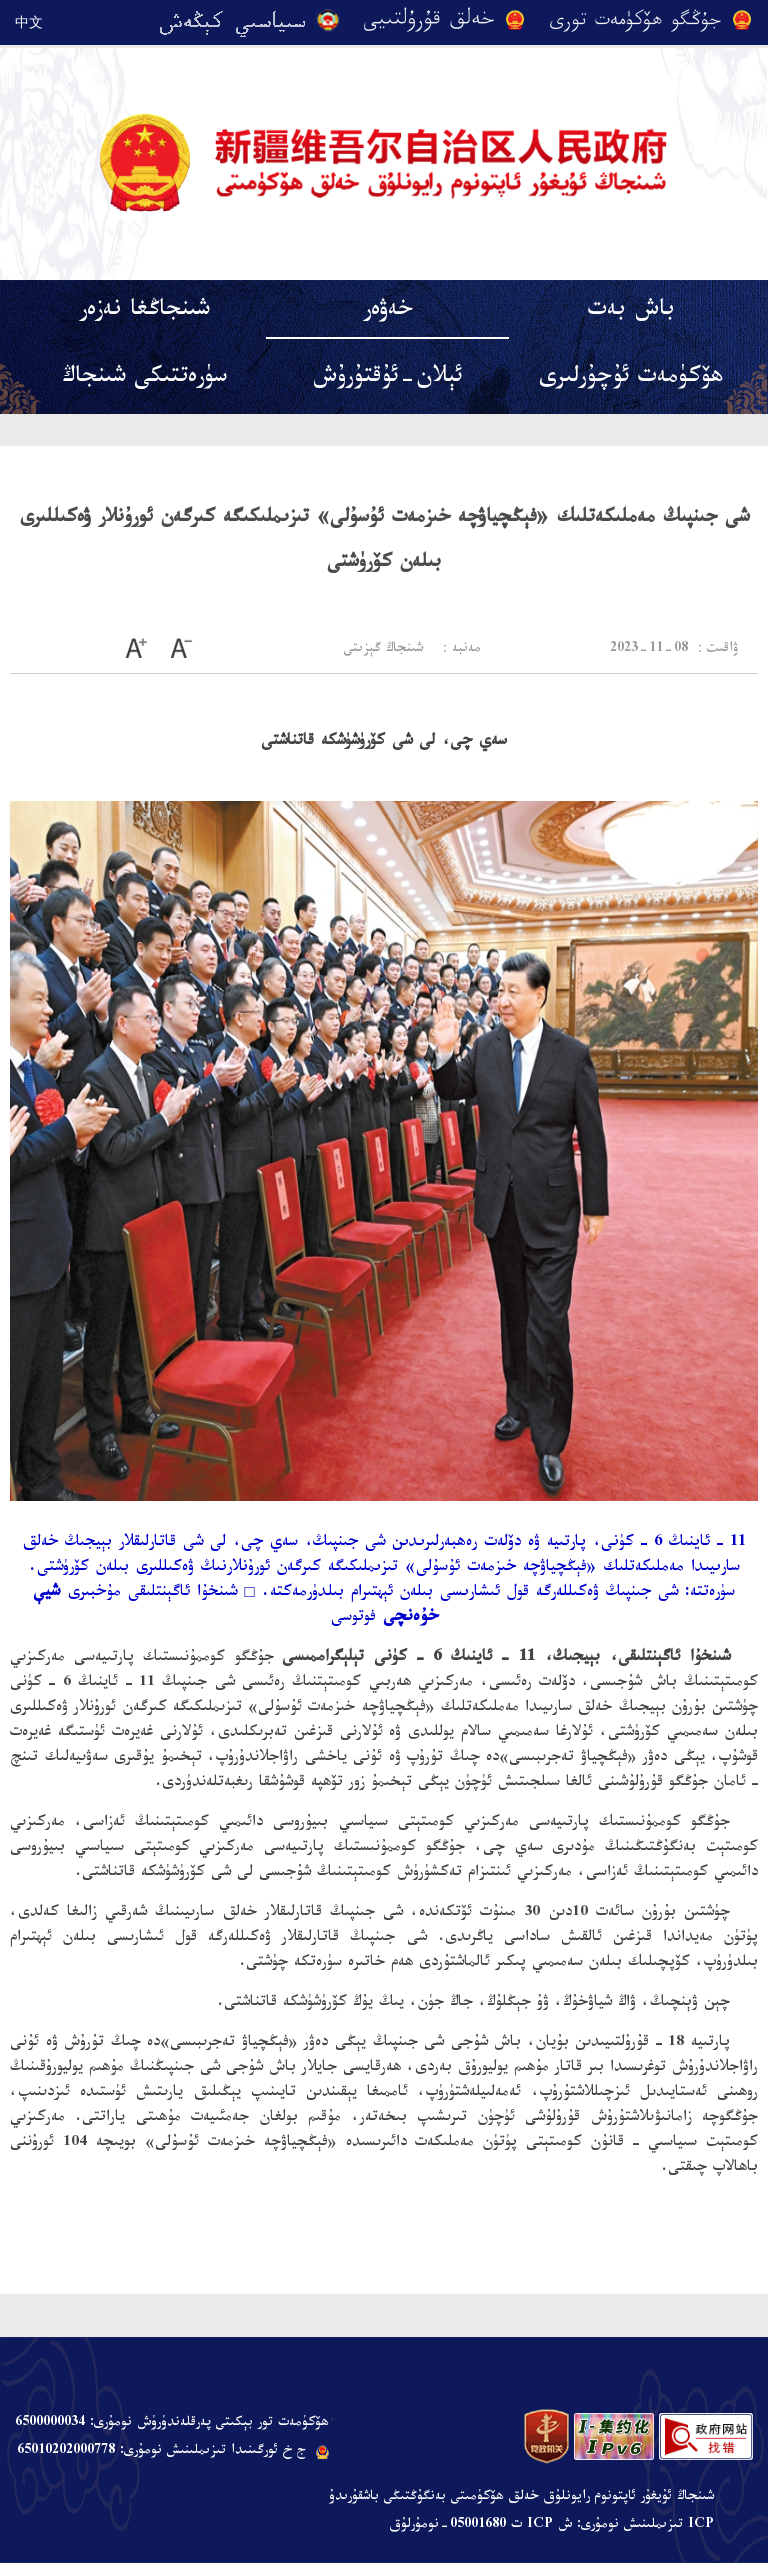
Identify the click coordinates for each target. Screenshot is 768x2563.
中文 (29, 22)
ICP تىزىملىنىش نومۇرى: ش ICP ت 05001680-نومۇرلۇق (551, 2526)
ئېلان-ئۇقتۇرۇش (387, 379)
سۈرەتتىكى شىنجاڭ (144, 379)
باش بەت (631, 312)
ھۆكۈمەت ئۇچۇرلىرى (631, 379)
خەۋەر (388, 312)
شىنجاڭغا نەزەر (144, 312)
